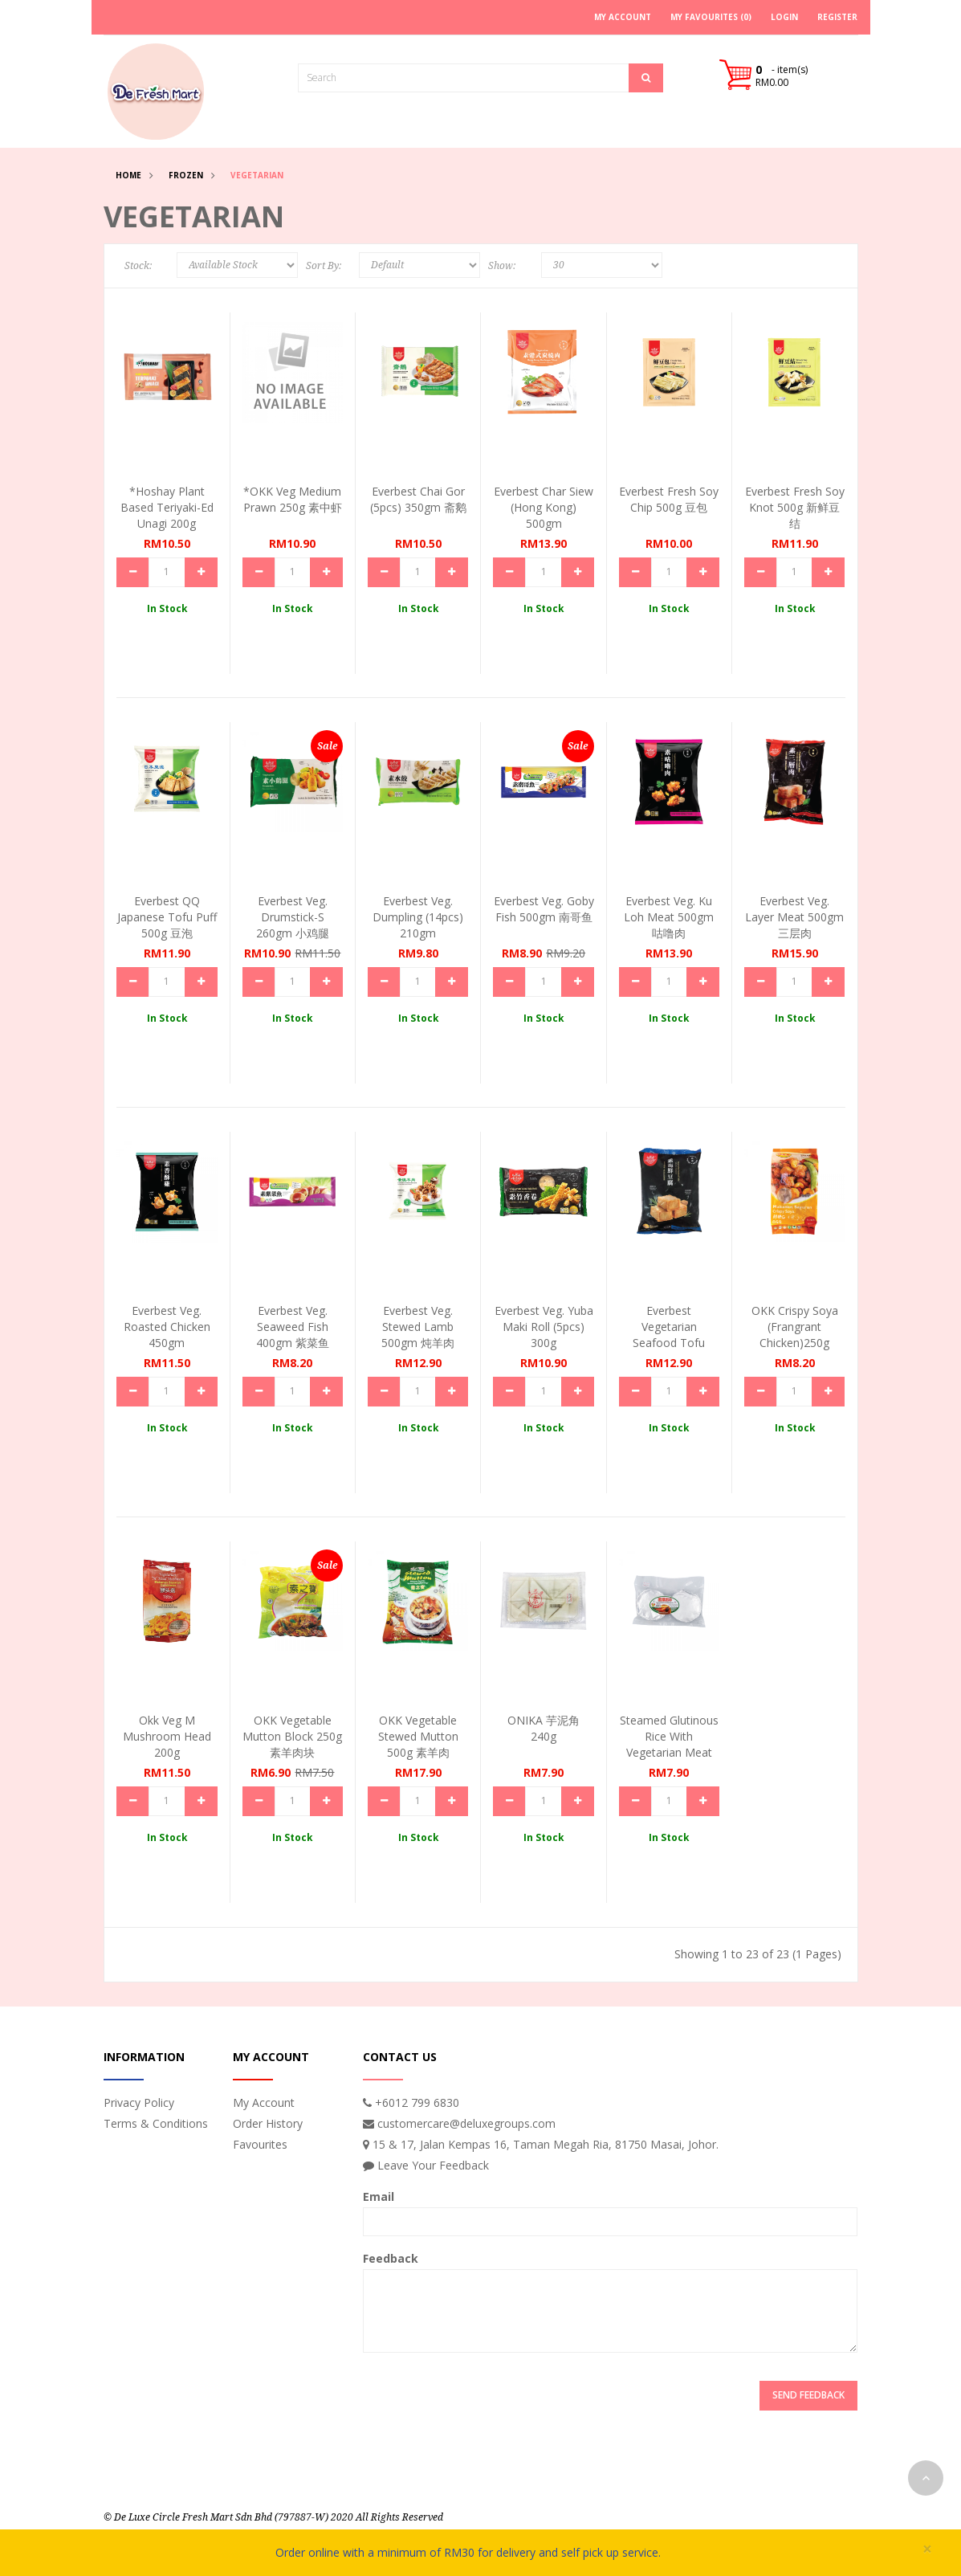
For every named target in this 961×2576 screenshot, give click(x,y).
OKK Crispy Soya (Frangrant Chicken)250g (794, 1326)
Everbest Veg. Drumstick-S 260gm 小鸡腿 (292, 917)
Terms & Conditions (156, 2123)
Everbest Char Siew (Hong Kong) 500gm (543, 507)
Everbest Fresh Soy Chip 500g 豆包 (669, 499)
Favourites (260, 2144)
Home (128, 175)
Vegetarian (256, 175)
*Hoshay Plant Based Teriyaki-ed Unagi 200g (167, 507)
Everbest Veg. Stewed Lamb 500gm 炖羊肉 (417, 1326)
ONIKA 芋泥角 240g (543, 1728)
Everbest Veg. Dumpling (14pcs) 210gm (418, 917)
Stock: (138, 265)
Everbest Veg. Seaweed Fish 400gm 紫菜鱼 (292, 1326)
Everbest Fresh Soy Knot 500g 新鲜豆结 (795, 507)
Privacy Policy (139, 2102)
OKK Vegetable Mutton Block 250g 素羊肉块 (292, 1736)
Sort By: (323, 265)
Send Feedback (808, 2395)
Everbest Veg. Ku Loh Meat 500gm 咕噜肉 (669, 917)
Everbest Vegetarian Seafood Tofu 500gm (669, 1334)
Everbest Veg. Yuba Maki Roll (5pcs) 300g (544, 1326)
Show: (501, 265)
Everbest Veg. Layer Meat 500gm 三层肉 (794, 917)
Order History (268, 2123)
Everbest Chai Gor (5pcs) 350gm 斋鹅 (418, 499)
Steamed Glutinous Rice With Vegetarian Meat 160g (669, 1744)
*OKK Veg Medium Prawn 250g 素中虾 (292, 499)
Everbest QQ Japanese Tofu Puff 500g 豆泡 (167, 917)
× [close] (927, 2549)
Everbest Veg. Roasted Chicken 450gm (167, 1326)
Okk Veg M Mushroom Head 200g (167, 1736)
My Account (264, 2102)
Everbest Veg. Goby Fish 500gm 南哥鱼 (544, 909)
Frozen (186, 175)
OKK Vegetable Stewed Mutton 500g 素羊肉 (418, 1736)
